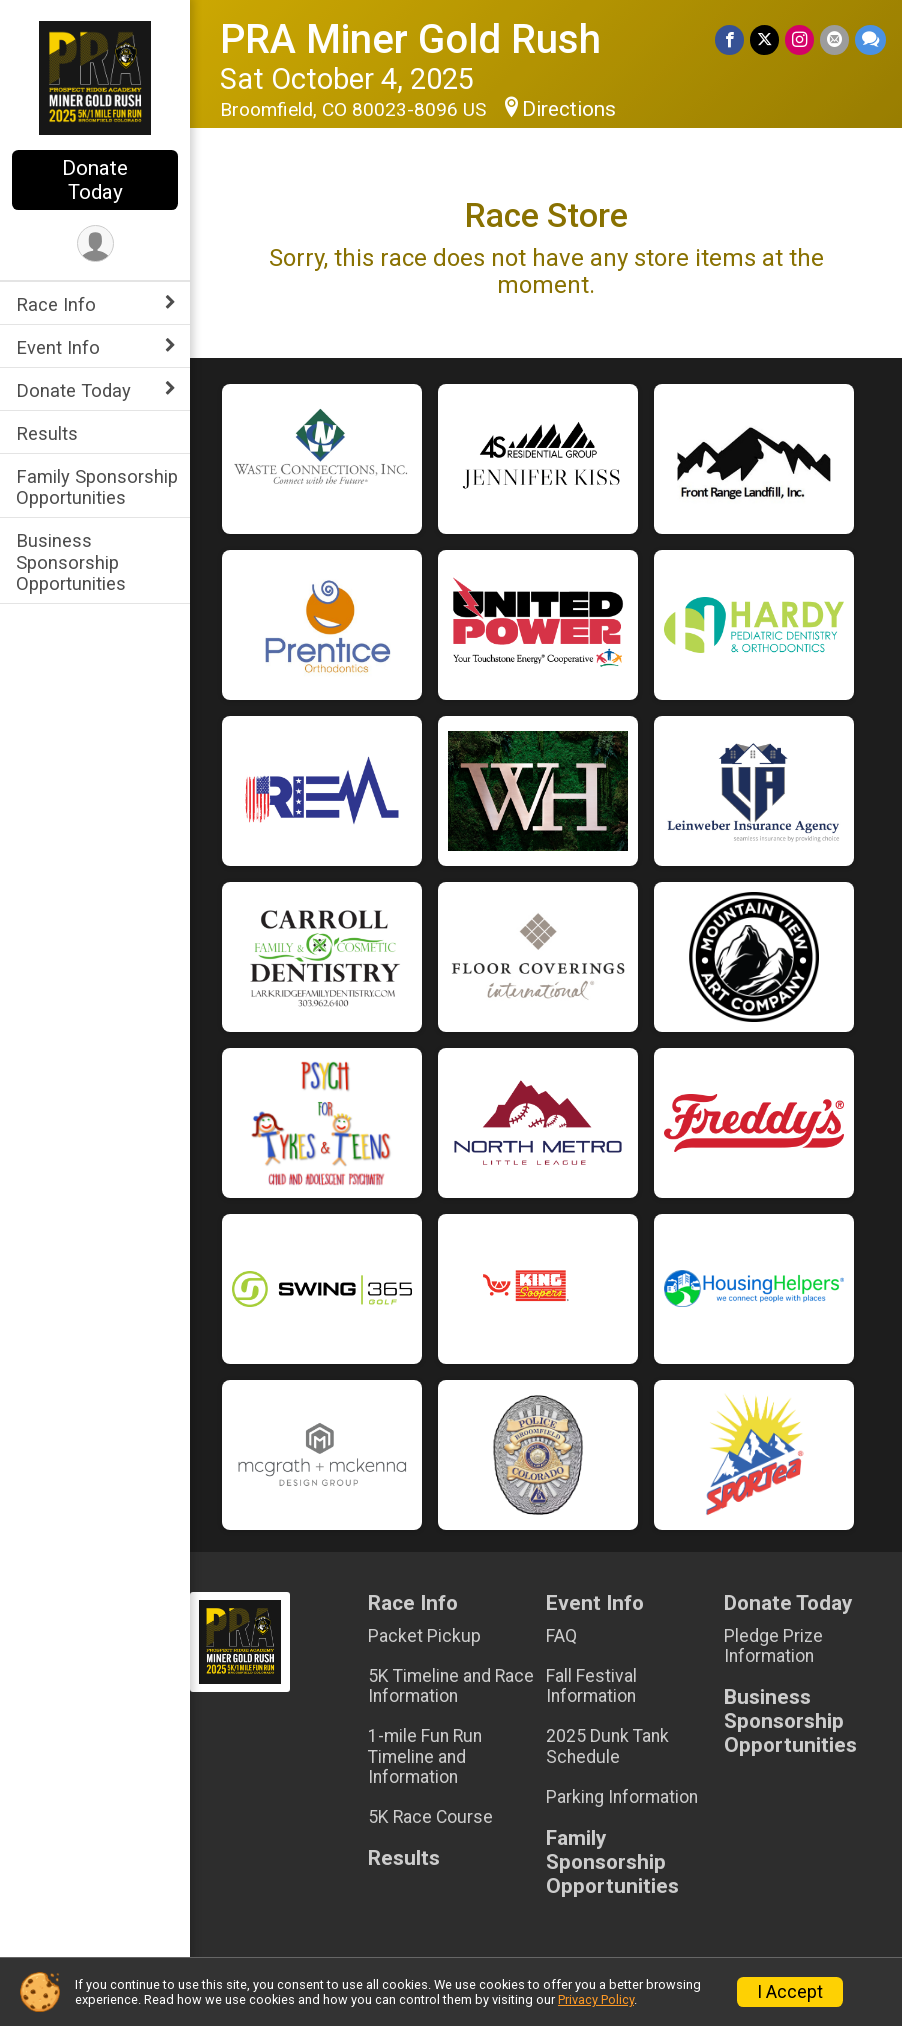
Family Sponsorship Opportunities (97, 487)
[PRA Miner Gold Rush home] (95, 77)
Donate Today (95, 180)
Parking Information (622, 1797)
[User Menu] (95, 243)
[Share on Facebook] (729, 39)
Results (47, 433)
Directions (569, 109)
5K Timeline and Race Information (451, 1686)
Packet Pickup (424, 1636)
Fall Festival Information (591, 1686)
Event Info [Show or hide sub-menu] (58, 347)
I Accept (790, 1992)
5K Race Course (430, 1817)
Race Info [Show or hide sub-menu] (56, 304)
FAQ (561, 1636)
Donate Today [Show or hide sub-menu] (73, 390)
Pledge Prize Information (773, 1646)
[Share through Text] (870, 39)
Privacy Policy (596, 1999)
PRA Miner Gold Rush (410, 39)
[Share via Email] (834, 39)
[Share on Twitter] (764, 39)
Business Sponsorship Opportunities (71, 561)
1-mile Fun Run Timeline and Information (425, 1756)
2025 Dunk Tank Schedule (607, 1746)
